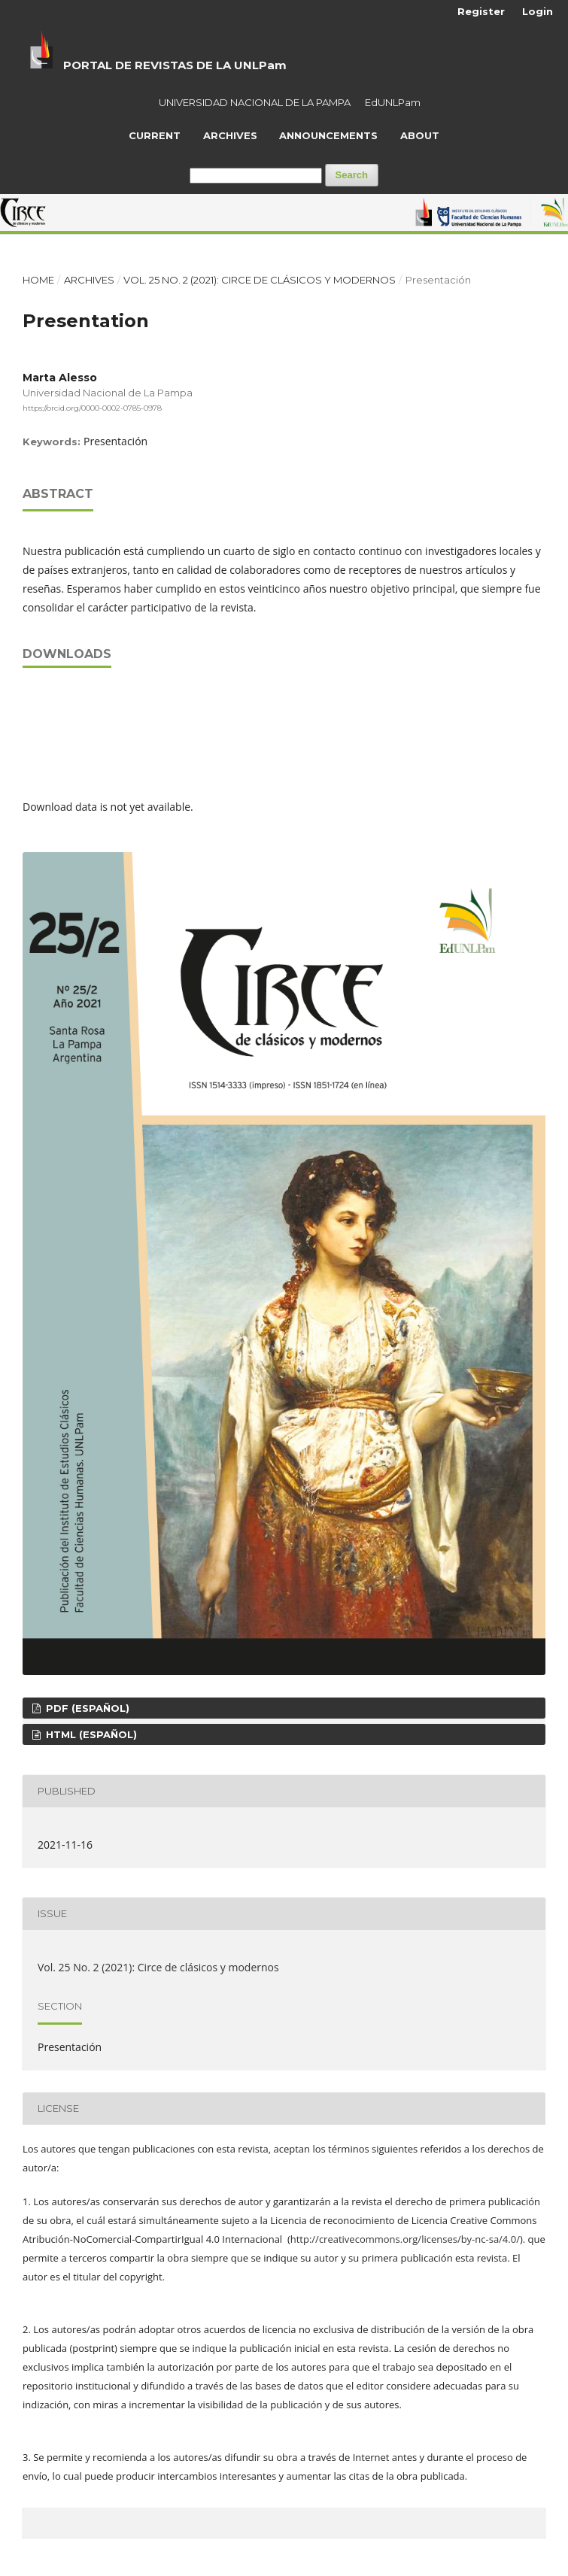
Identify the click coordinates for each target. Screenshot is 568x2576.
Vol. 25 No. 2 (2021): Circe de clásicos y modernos (259, 280)
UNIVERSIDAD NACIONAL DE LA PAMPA (255, 102)
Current (155, 135)
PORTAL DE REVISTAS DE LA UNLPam (175, 65)
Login (537, 11)
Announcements (328, 135)
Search (352, 175)
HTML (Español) (90, 1734)
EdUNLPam (393, 102)
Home (38, 280)
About (419, 135)
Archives (230, 135)
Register (481, 11)
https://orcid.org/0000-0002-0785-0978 (92, 407)
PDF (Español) (86, 1708)
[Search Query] (256, 176)
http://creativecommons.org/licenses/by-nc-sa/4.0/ (405, 2239)
